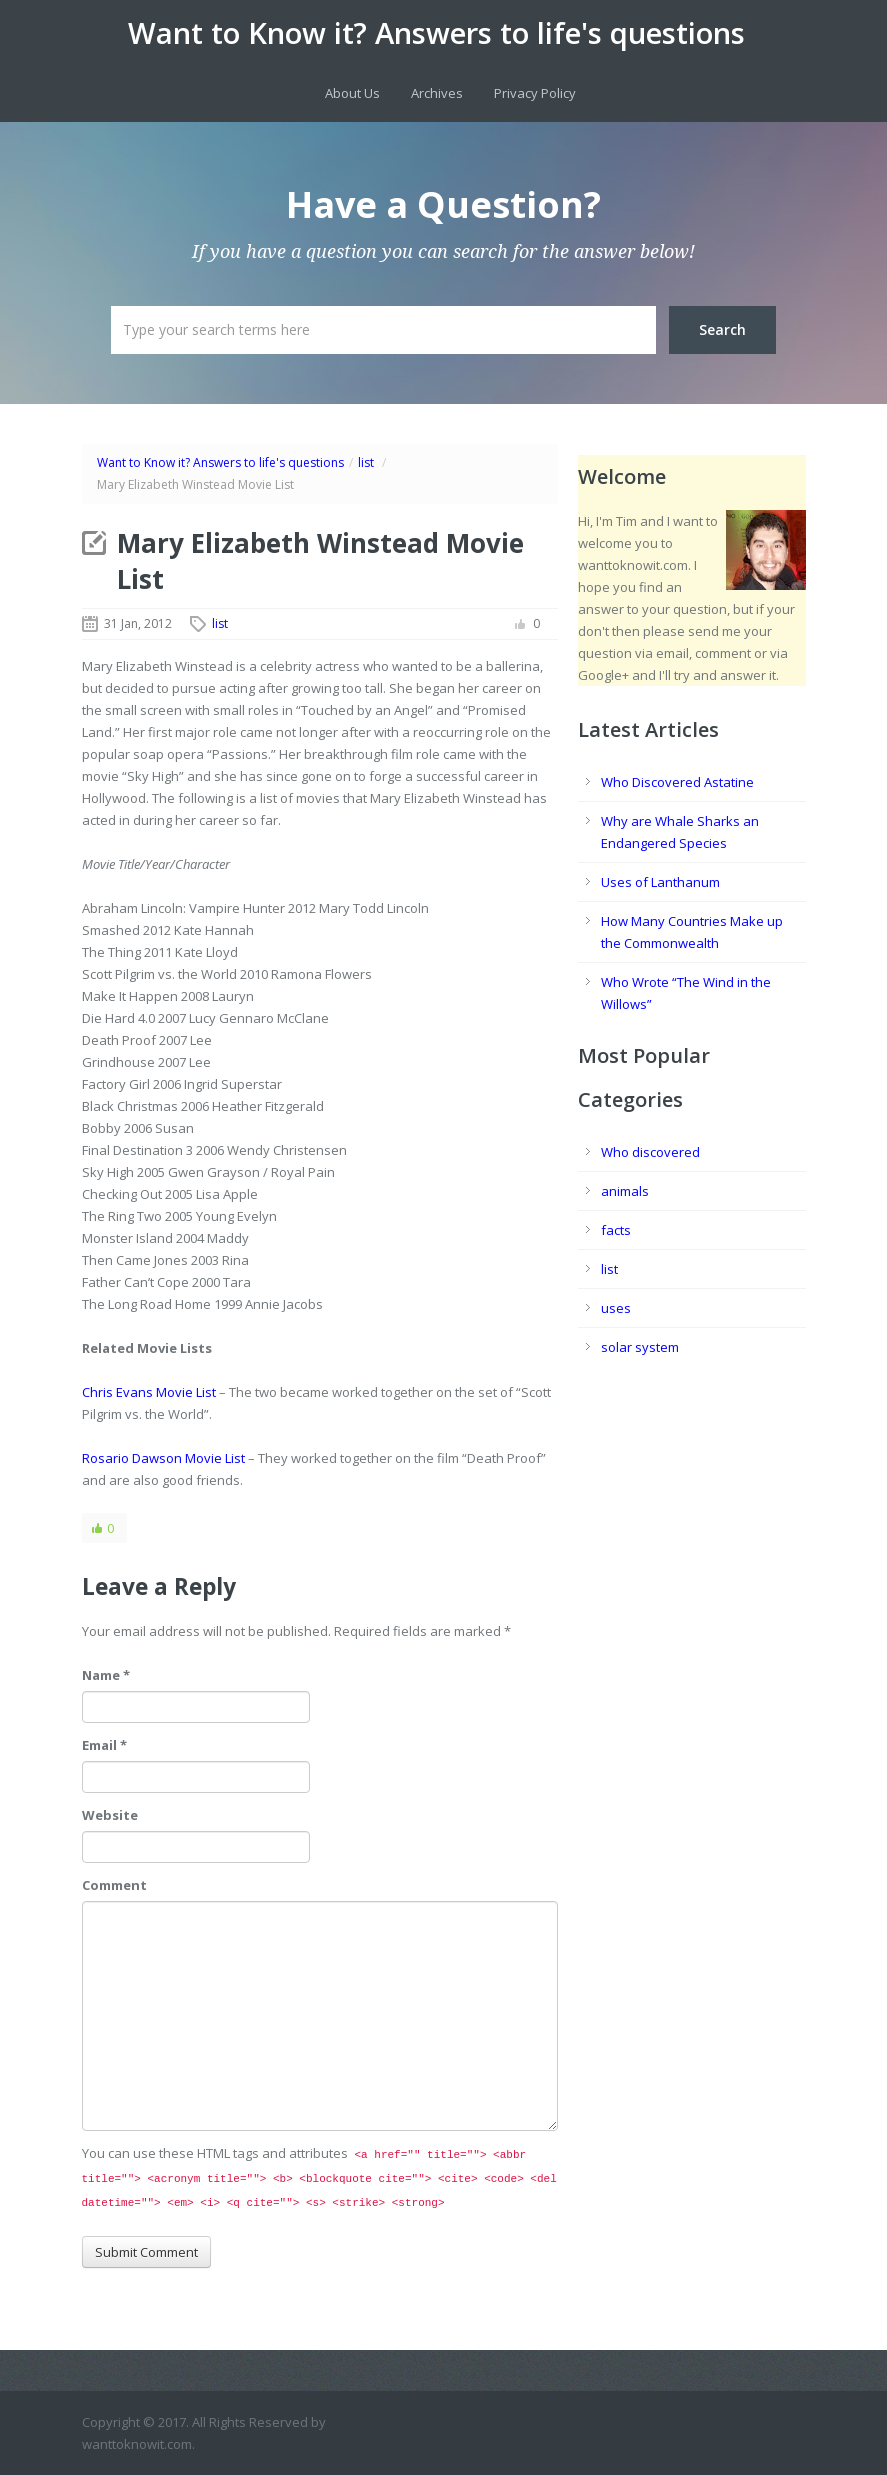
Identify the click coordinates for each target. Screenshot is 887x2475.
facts (616, 1230)
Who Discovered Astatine (677, 782)
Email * (104, 1745)
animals (625, 1191)
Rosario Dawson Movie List (163, 1458)
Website (110, 1815)
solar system (640, 1347)
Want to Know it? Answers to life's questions (436, 33)
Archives (437, 93)
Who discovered (650, 1152)
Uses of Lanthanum (660, 882)
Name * (106, 1675)
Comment (114, 1885)
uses (616, 1308)
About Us (352, 93)
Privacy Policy (535, 93)
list (366, 462)
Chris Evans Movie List (149, 1392)
